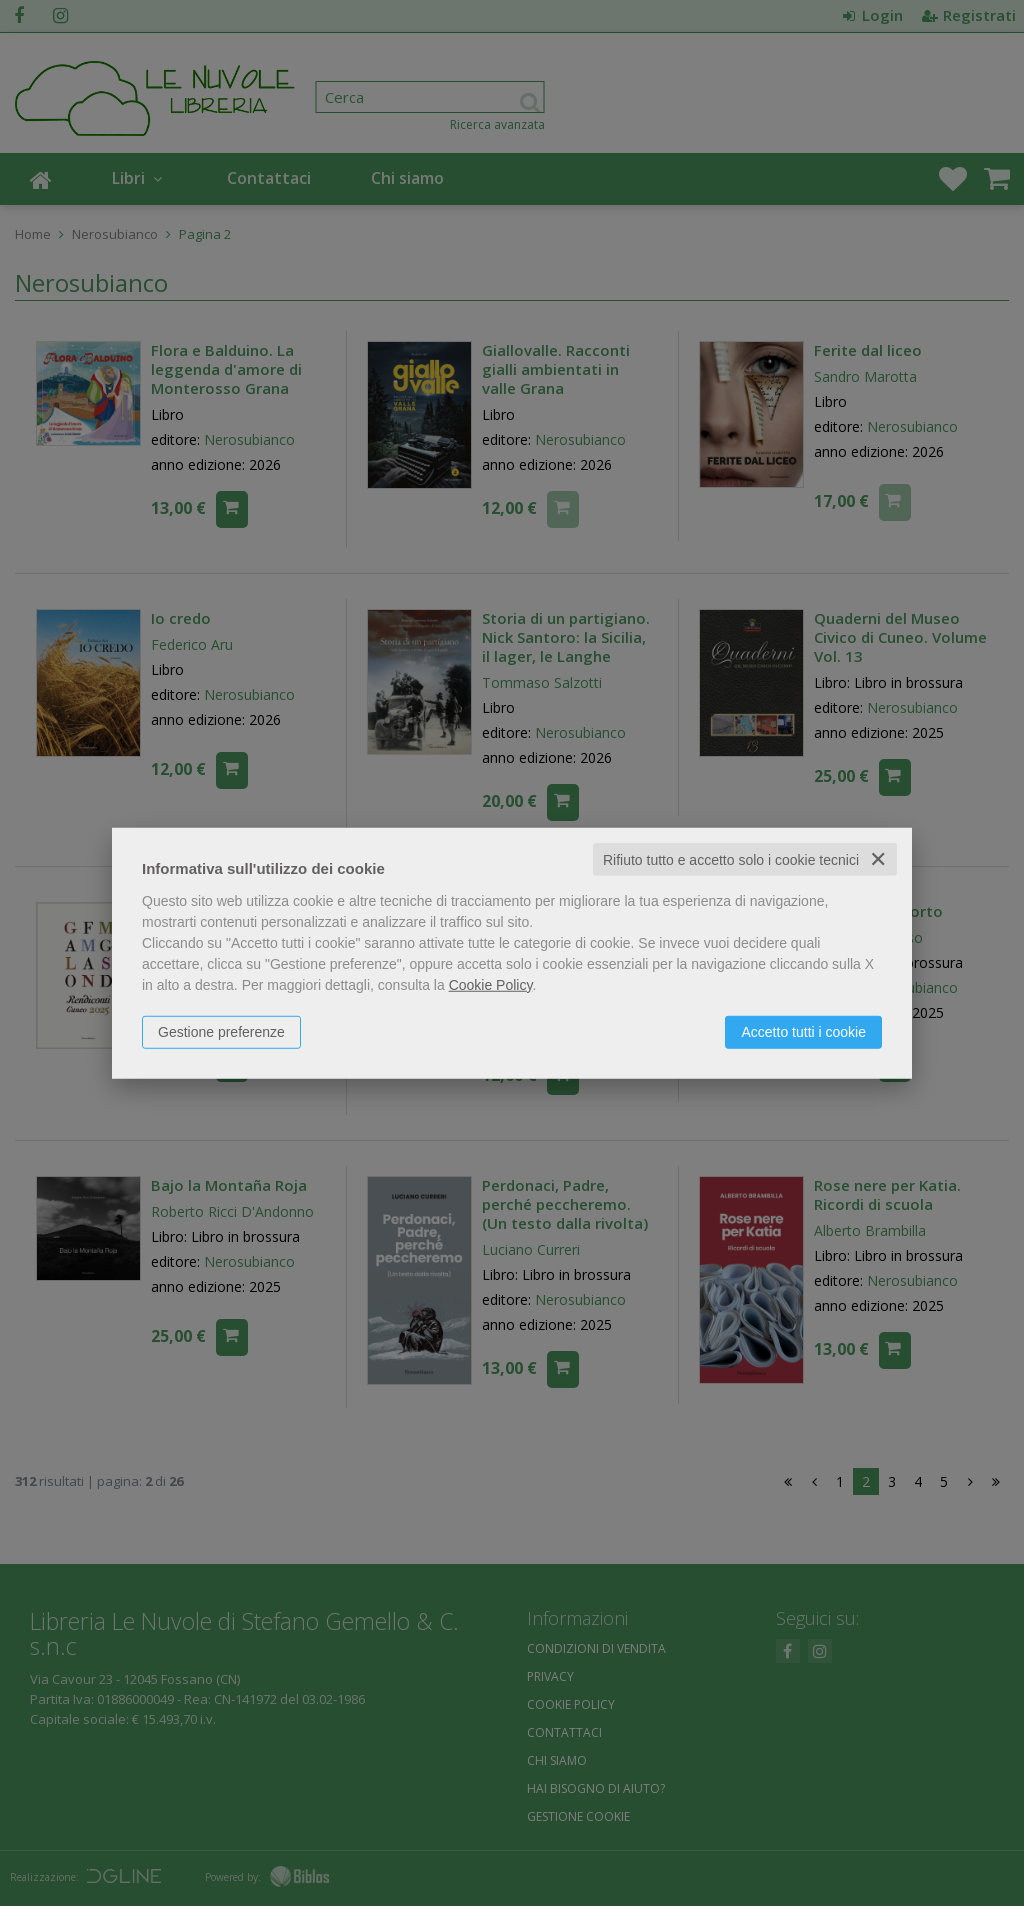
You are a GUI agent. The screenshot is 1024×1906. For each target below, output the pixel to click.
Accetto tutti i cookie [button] (803, 1031)
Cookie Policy (491, 984)
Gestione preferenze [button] (221, 1031)
